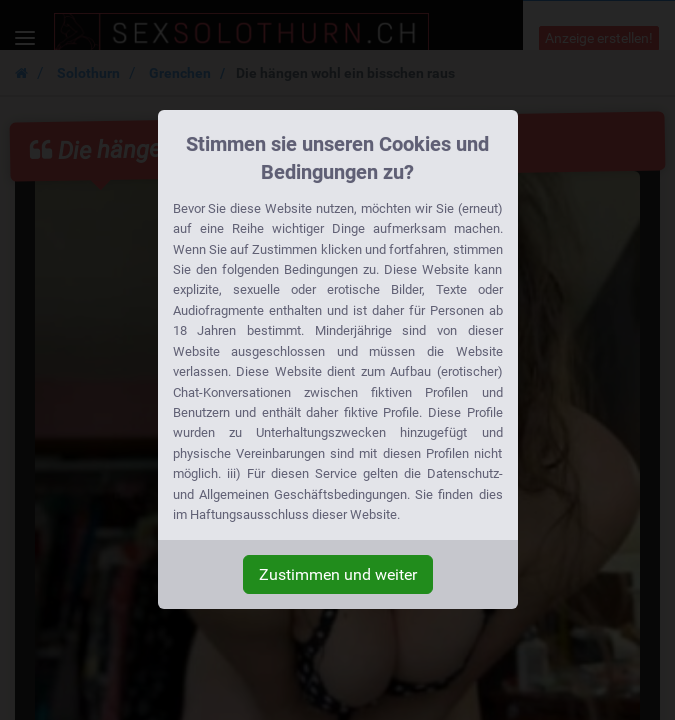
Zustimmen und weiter (338, 574)
